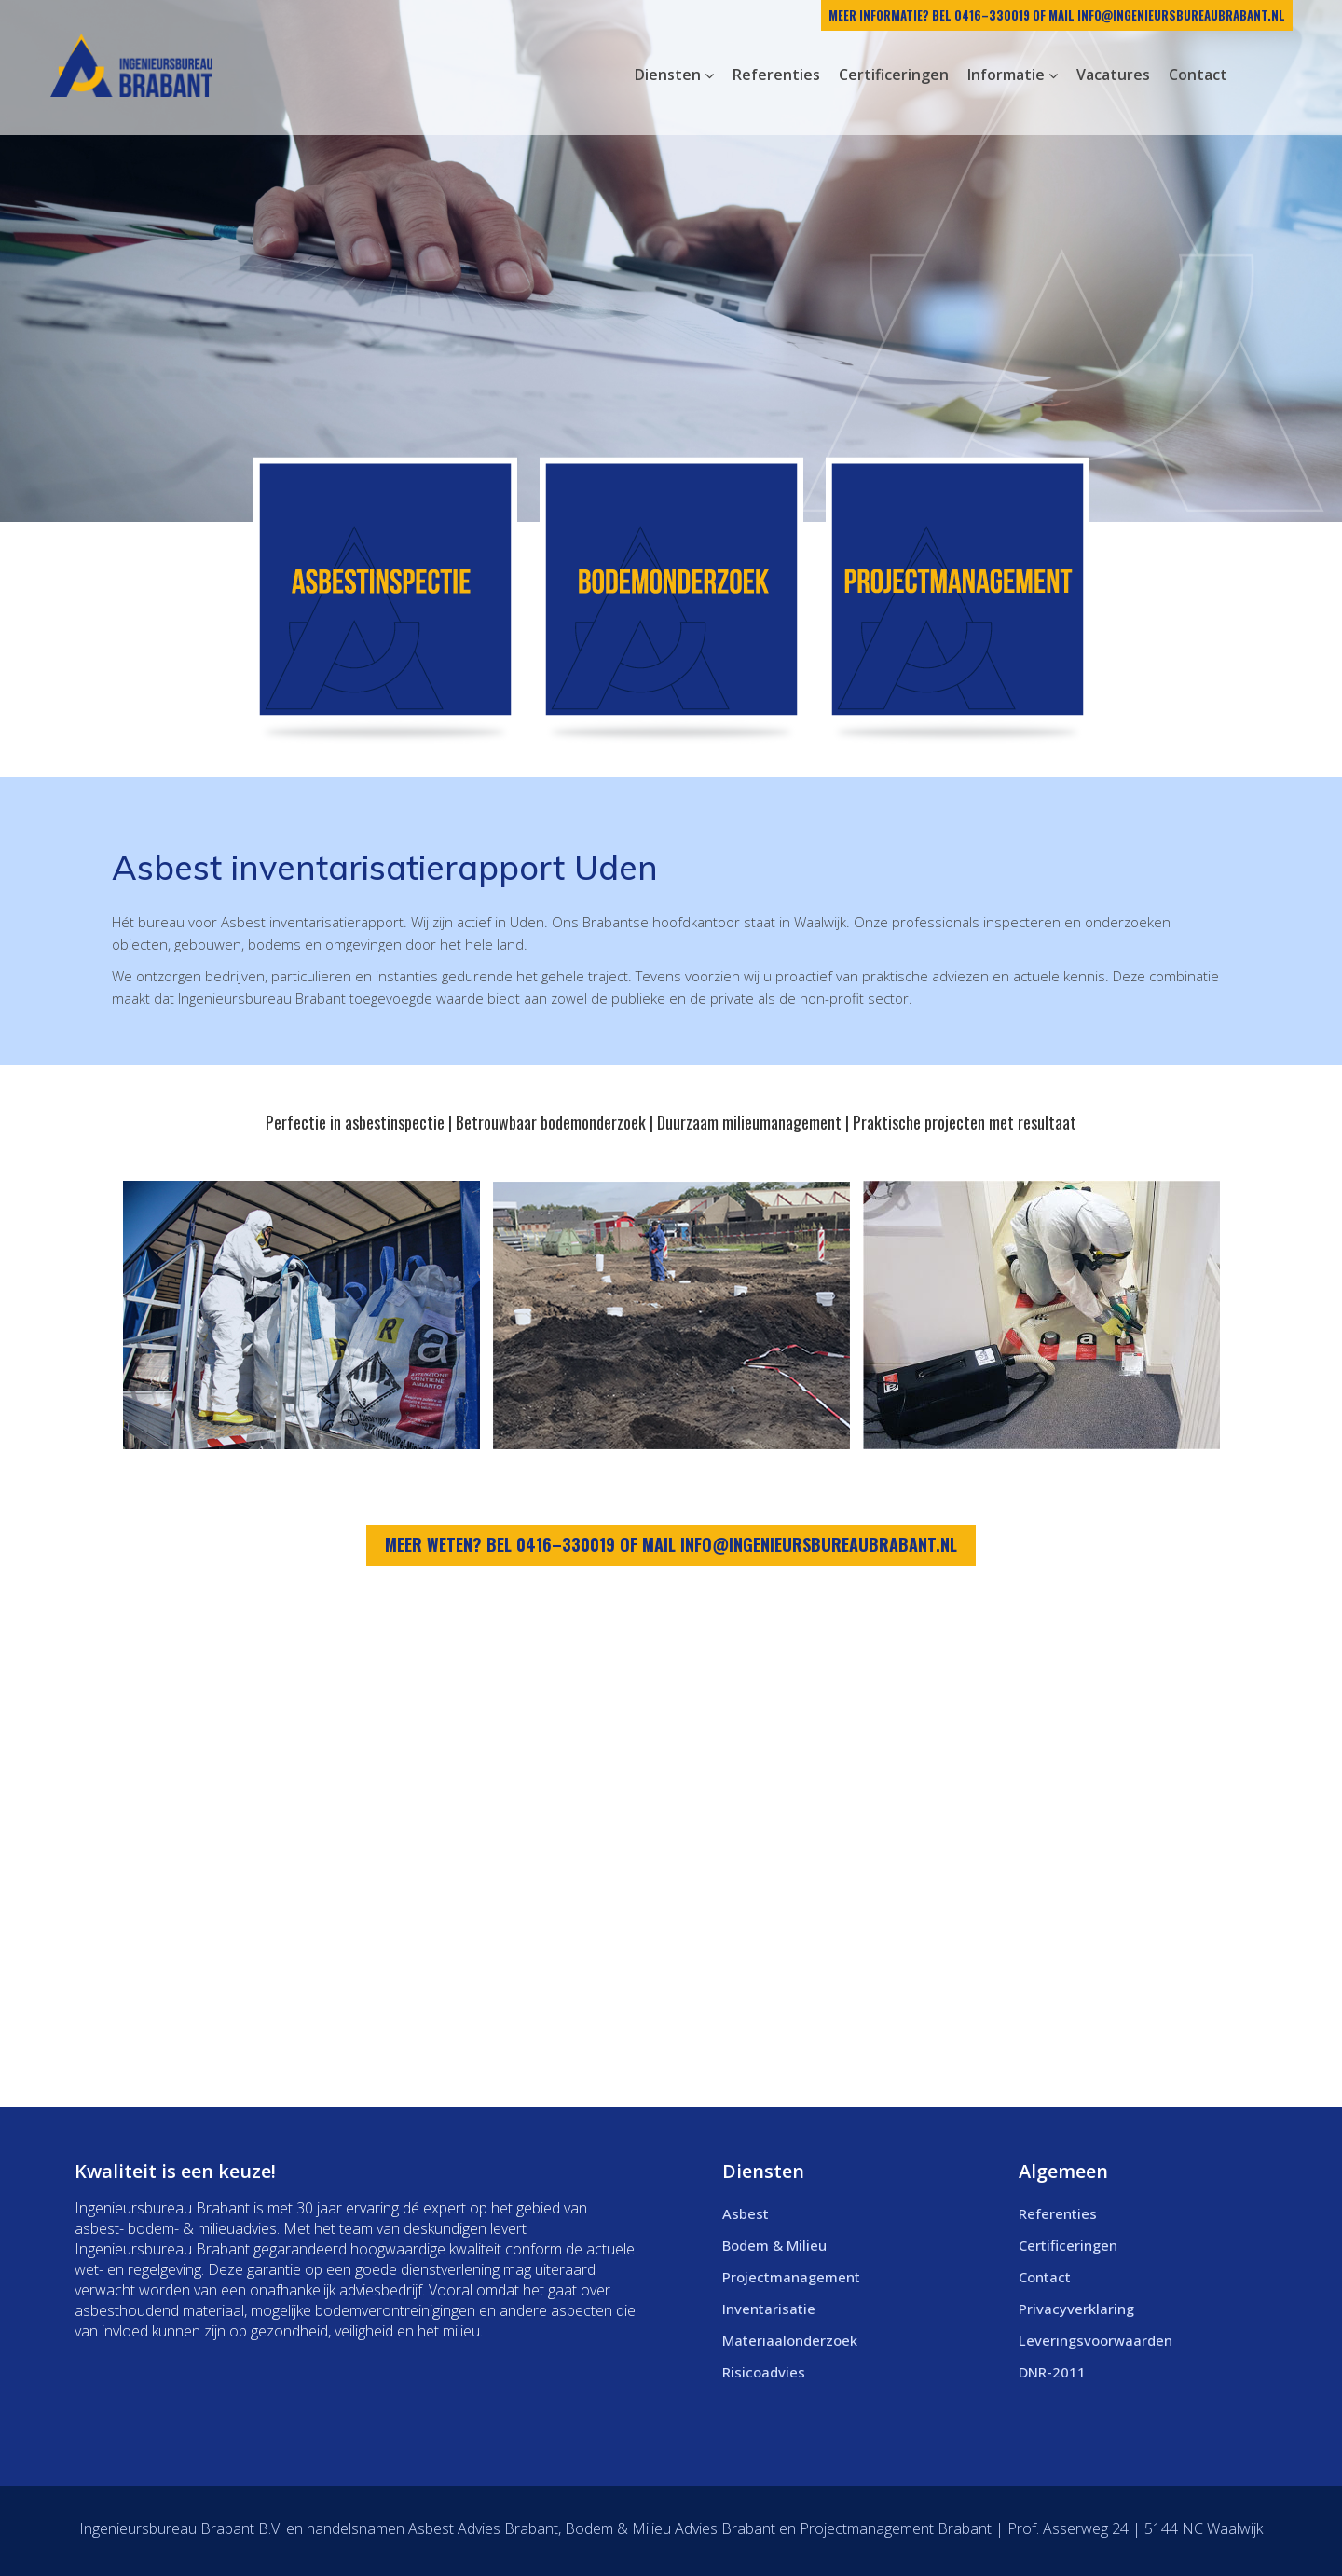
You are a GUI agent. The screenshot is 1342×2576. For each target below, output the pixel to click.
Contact (1045, 2277)
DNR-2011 (1052, 2372)
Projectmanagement (791, 2277)
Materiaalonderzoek (789, 2340)
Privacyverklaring (1076, 2308)
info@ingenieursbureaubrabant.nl (1181, 15)
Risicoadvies (763, 2372)
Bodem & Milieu (774, 2245)
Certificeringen (1068, 2245)
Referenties (1058, 2213)
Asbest (745, 2213)
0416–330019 (992, 15)
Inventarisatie (768, 2308)
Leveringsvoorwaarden (1095, 2340)
